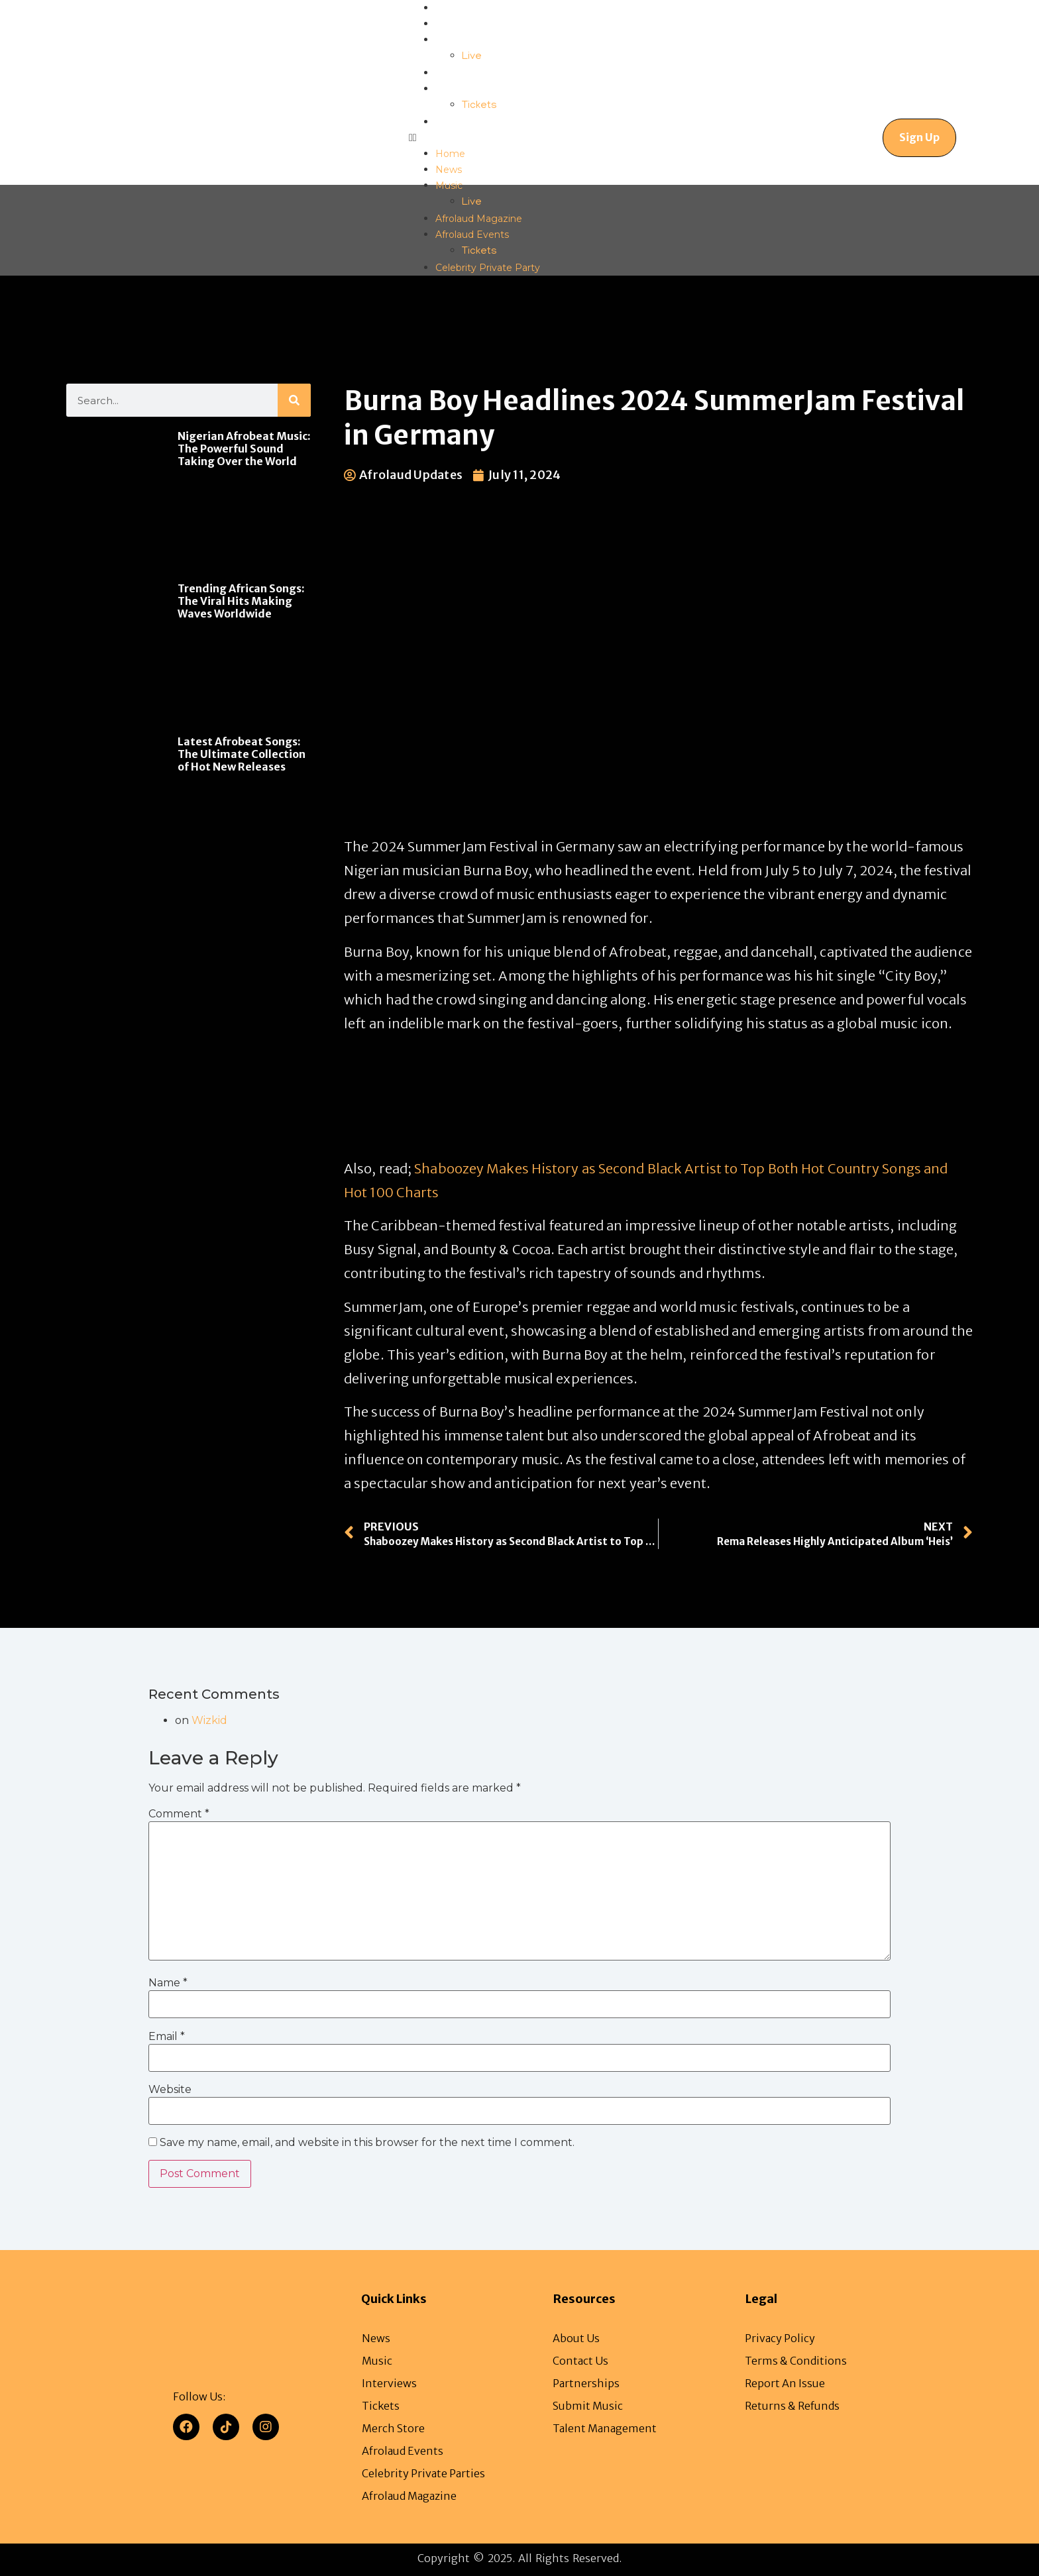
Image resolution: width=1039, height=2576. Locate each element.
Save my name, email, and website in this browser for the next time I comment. (367, 2142)
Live (472, 57)
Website (169, 2089)
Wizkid (209, 1720)
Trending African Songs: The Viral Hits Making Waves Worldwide (241, 601)
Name (168, 1983)
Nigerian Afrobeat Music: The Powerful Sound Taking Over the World (244, 448)
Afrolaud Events (472, 89)
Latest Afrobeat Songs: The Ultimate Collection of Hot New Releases (241, 754)
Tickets (479, 106)
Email (166, 2036)
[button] (474, 138)
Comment (178, 1813)
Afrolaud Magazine (478, 73)
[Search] (294, 400)
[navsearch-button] (825, 138)
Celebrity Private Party (487, 122)
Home (450, 8)
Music (449, 40)
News (448, 24)
